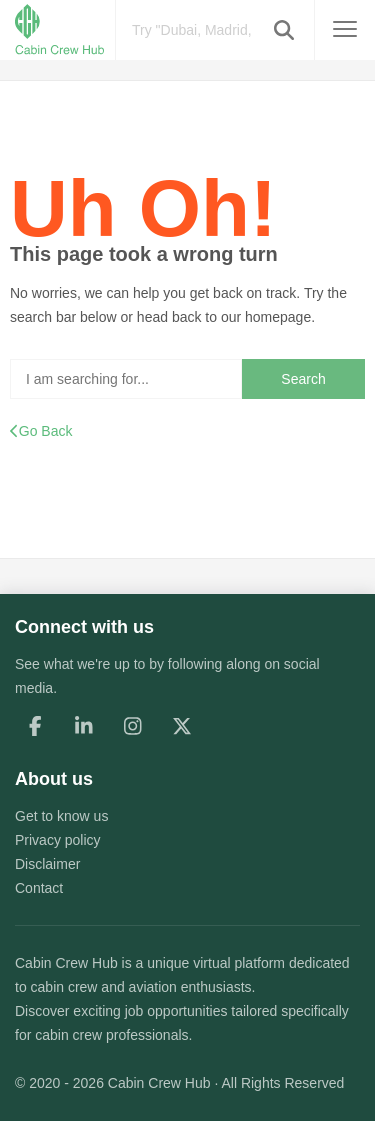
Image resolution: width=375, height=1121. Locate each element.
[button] (284, 30)
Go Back (41, 431)
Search (303, 379)
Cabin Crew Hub (66, 963)
